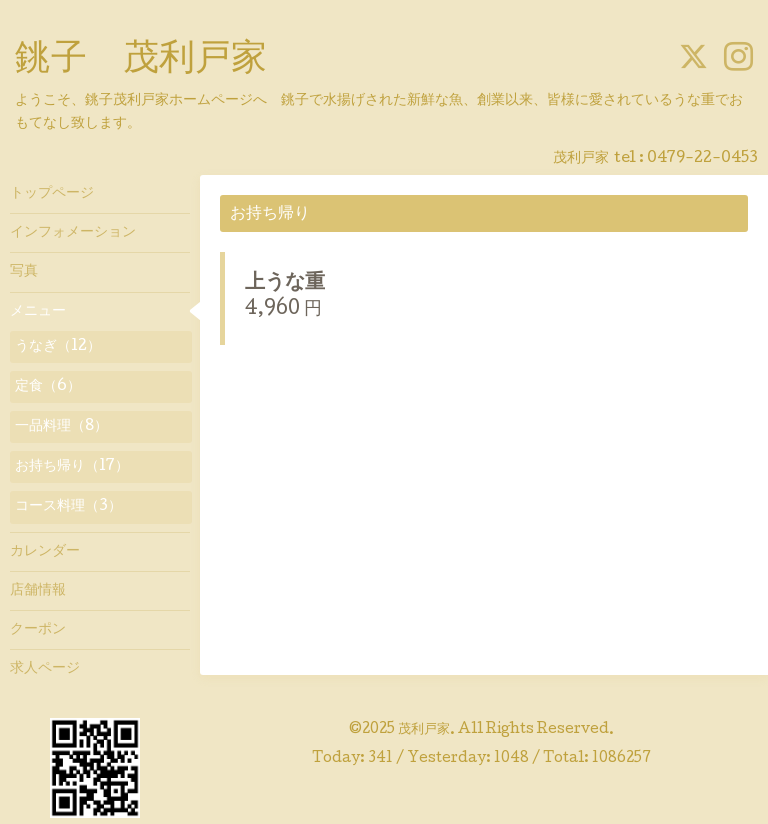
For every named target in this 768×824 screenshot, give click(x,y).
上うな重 (285, 284)
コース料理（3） (68, 507)
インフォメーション (73, 233)
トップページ (52, 194)
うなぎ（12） (58, 347)
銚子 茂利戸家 (141, 61)
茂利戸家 (424, 730)
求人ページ (45, 669)
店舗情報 (38, 591)
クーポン (38, 630)
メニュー (38, 312)
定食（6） (48, 387)
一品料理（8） (61, 427)
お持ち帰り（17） (72, 467)
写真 (24, 272)
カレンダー (45, 552)
